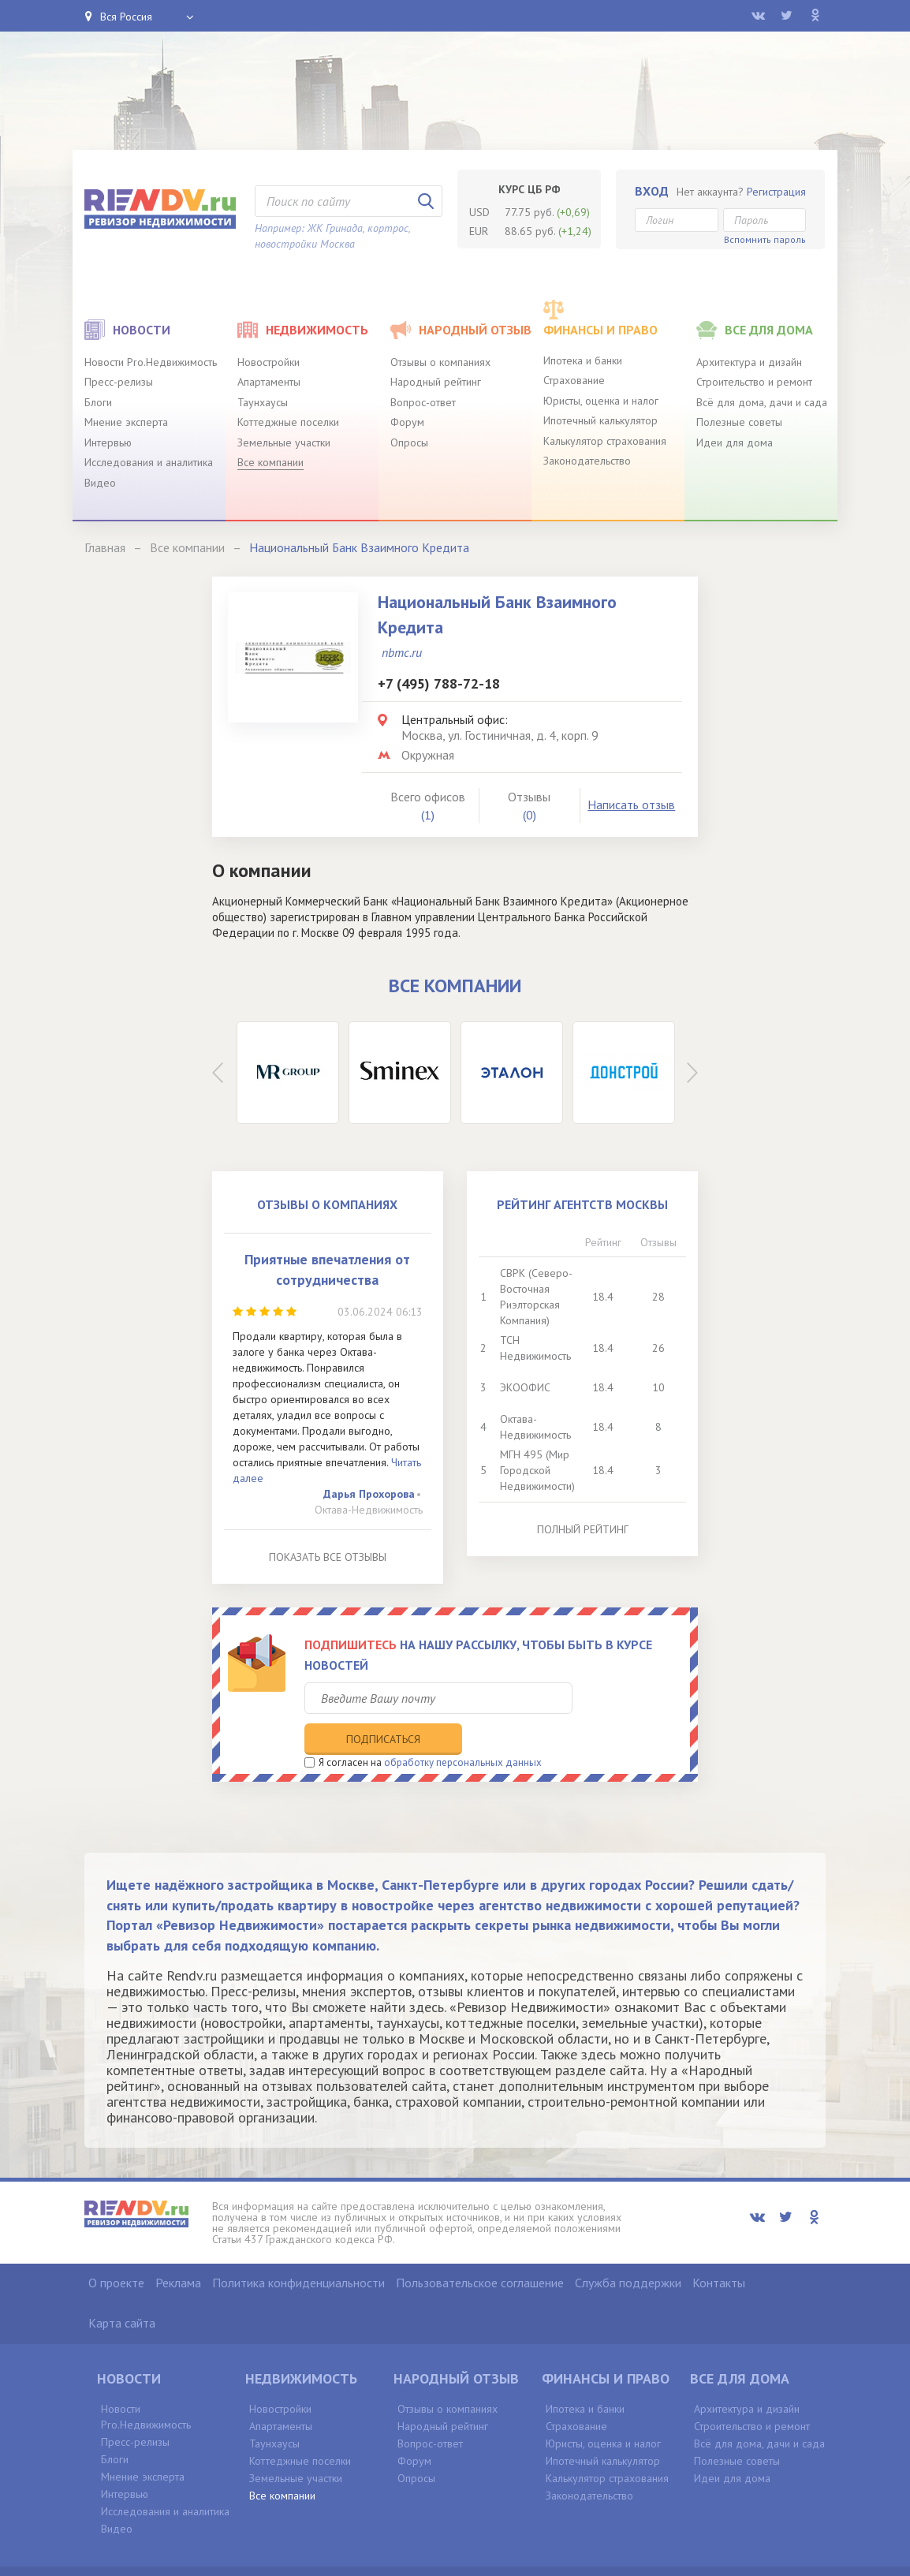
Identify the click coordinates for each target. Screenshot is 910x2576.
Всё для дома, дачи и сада (761, 402)
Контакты (718, 2249)
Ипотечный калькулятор (600, 420)
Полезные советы (739, 422)
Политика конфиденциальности (298, 2249)
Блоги (98, 402)
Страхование (574, 380)
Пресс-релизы (118, 382)
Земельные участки (283, 442)
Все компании (270, 462)
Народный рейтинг (435, 382)
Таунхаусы (262, 402)
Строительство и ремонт (754, 382)
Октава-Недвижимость (369, 1510)
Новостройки (268, 362)
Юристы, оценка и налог (600, 401)
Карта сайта (121, 2290)
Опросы (409, 442)
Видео (100, 483)
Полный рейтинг (582, 1529)
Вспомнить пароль (765, 239)
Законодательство (587, 461)
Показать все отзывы (327, 1557)
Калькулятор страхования (604, 441)
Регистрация (776, 192)
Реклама (178, 2249)
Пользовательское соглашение (480, 2249)
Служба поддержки (628, 2249)
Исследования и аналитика (148, 462)
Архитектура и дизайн (749, 362)
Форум (407, 422)
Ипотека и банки (582, 360)
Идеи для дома (734, 442)
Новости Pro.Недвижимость (150, 362)
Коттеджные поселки (288, 422)
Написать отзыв (631, 804)
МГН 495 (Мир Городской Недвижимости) (537, 1470)
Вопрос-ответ (423, 402)
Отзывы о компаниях (440, 362)
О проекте (116, 2249)
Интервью (108, 442)
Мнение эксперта (126, 422)
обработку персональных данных (463, 1730)
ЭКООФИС (525, 1387)
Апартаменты (268, 382)
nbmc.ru (402, 652)
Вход (652, 191)
